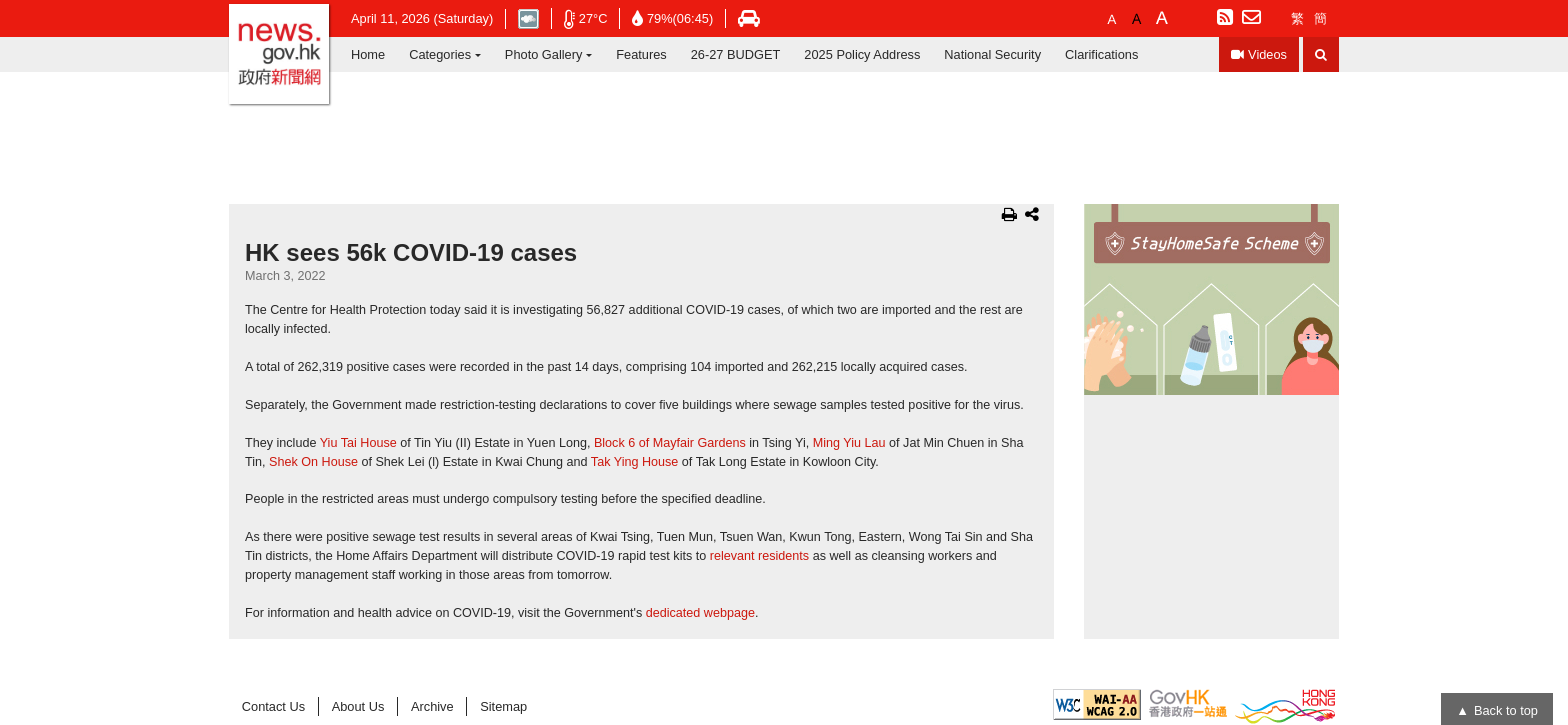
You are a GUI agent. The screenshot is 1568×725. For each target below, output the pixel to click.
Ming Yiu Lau (849, 443)
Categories (440, 54)
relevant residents (759, 556)
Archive (432, 706)
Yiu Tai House (358, 443)
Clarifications (1101, 54)
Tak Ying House (635, 462)
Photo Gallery (544, 54)
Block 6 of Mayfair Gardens (670, 443)
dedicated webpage (700, 613)
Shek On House (313, 462)
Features (641, 54)
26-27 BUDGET (736, 54)
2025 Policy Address (862, 54)
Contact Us (273, 706)
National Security (992, 54)
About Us (358, 706)
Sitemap (503, 706)
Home (368, 54)
